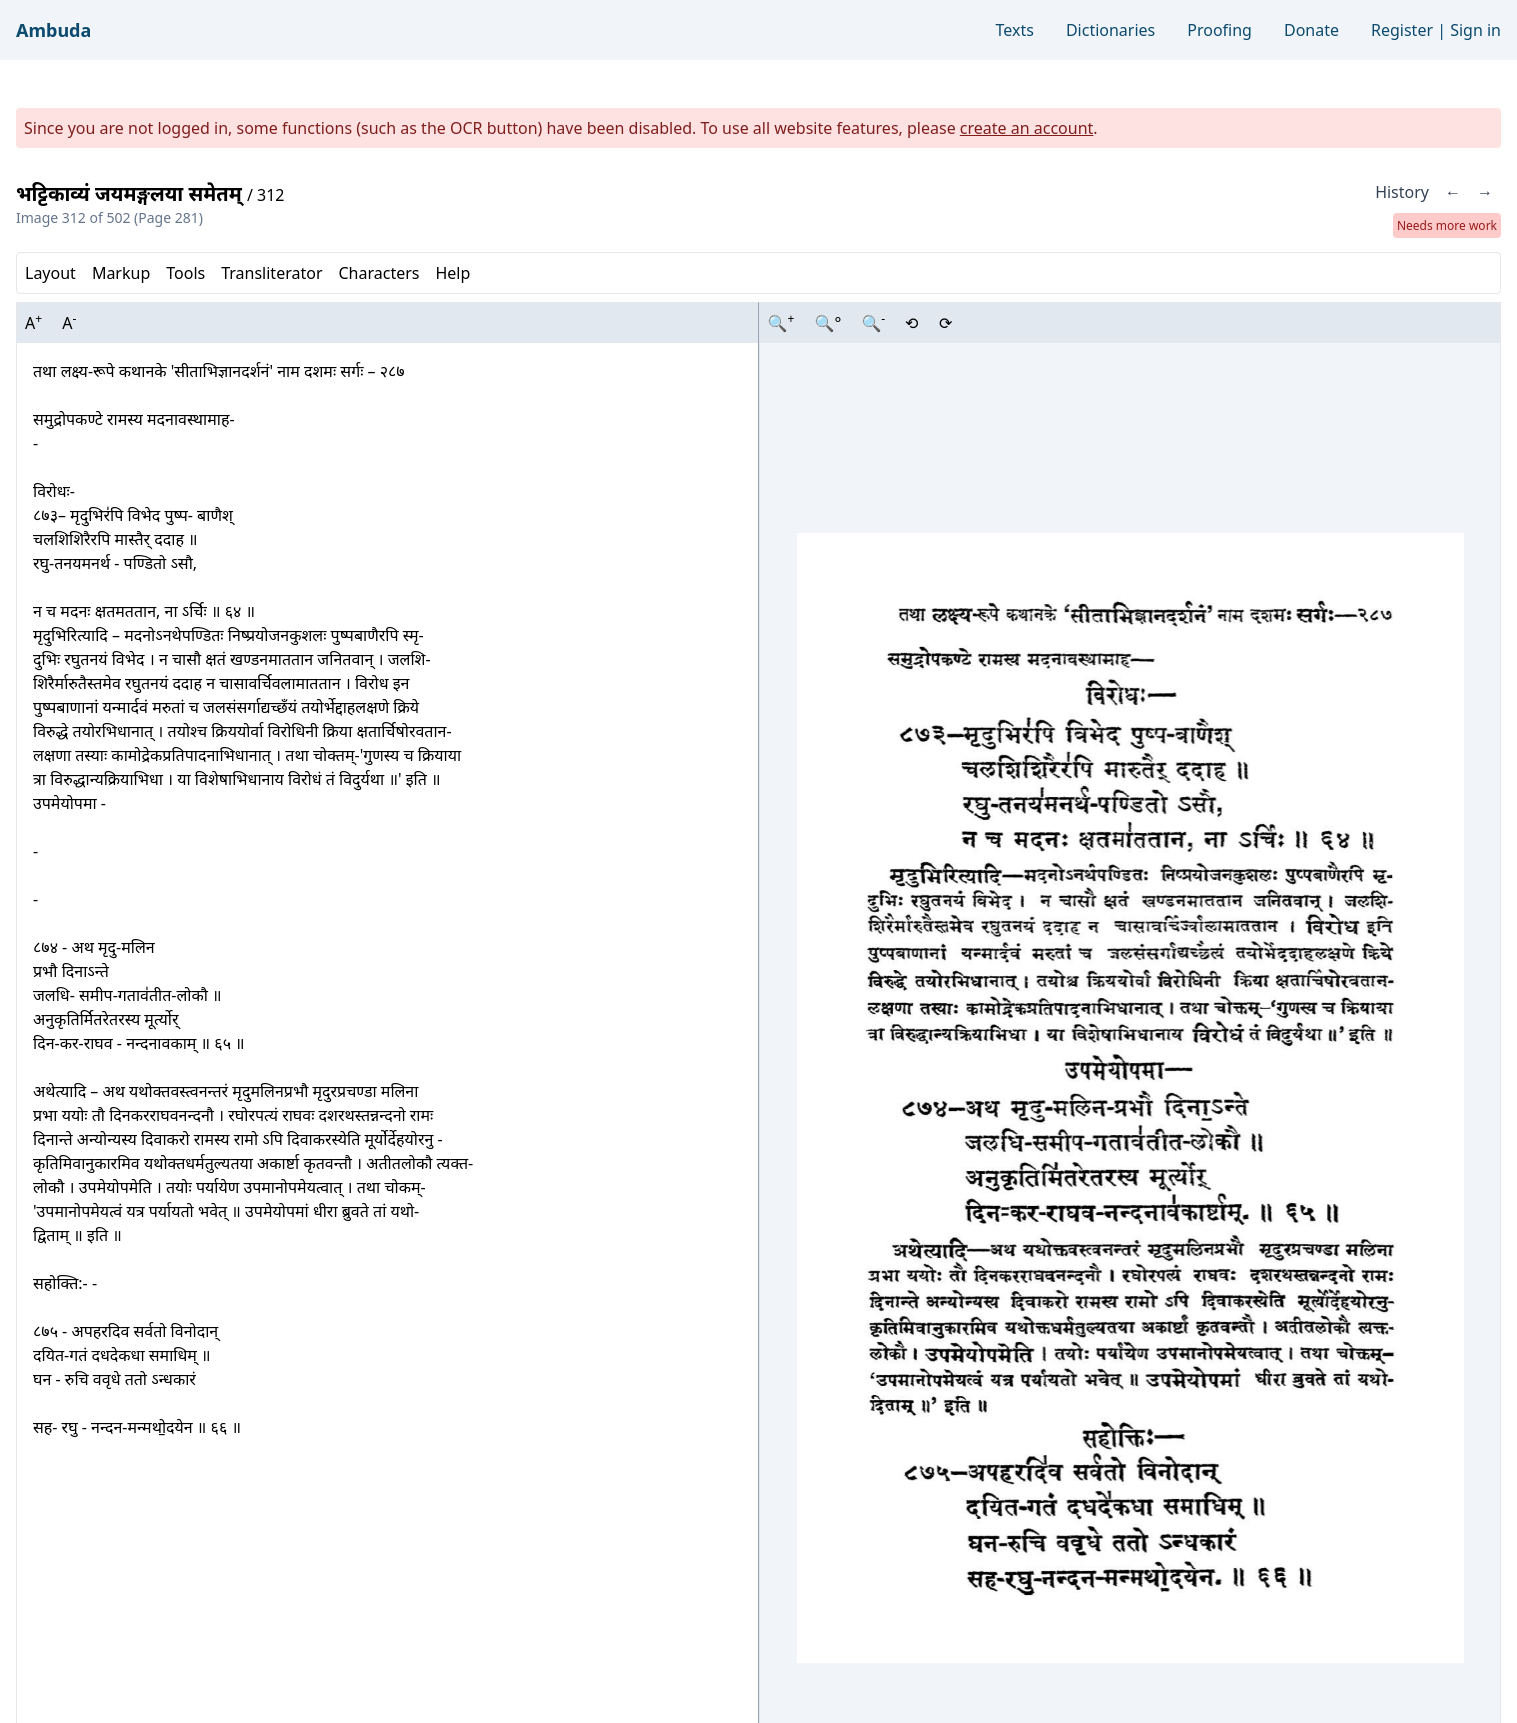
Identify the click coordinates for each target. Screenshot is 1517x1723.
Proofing (1219, 30)
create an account (1027, 128)
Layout (50, 273)
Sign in (1475, 30)
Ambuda (53, 30)
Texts (1015, 30)
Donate (1311, 30)
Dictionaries (1110, 30)
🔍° (827, 323)
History (1402, 192)
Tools (185, 273)
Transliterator (271, 273)
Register (1402, 30)
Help (452, 273)
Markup (121, 273)
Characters (378, 273)
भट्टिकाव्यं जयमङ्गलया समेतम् (131, 193)
